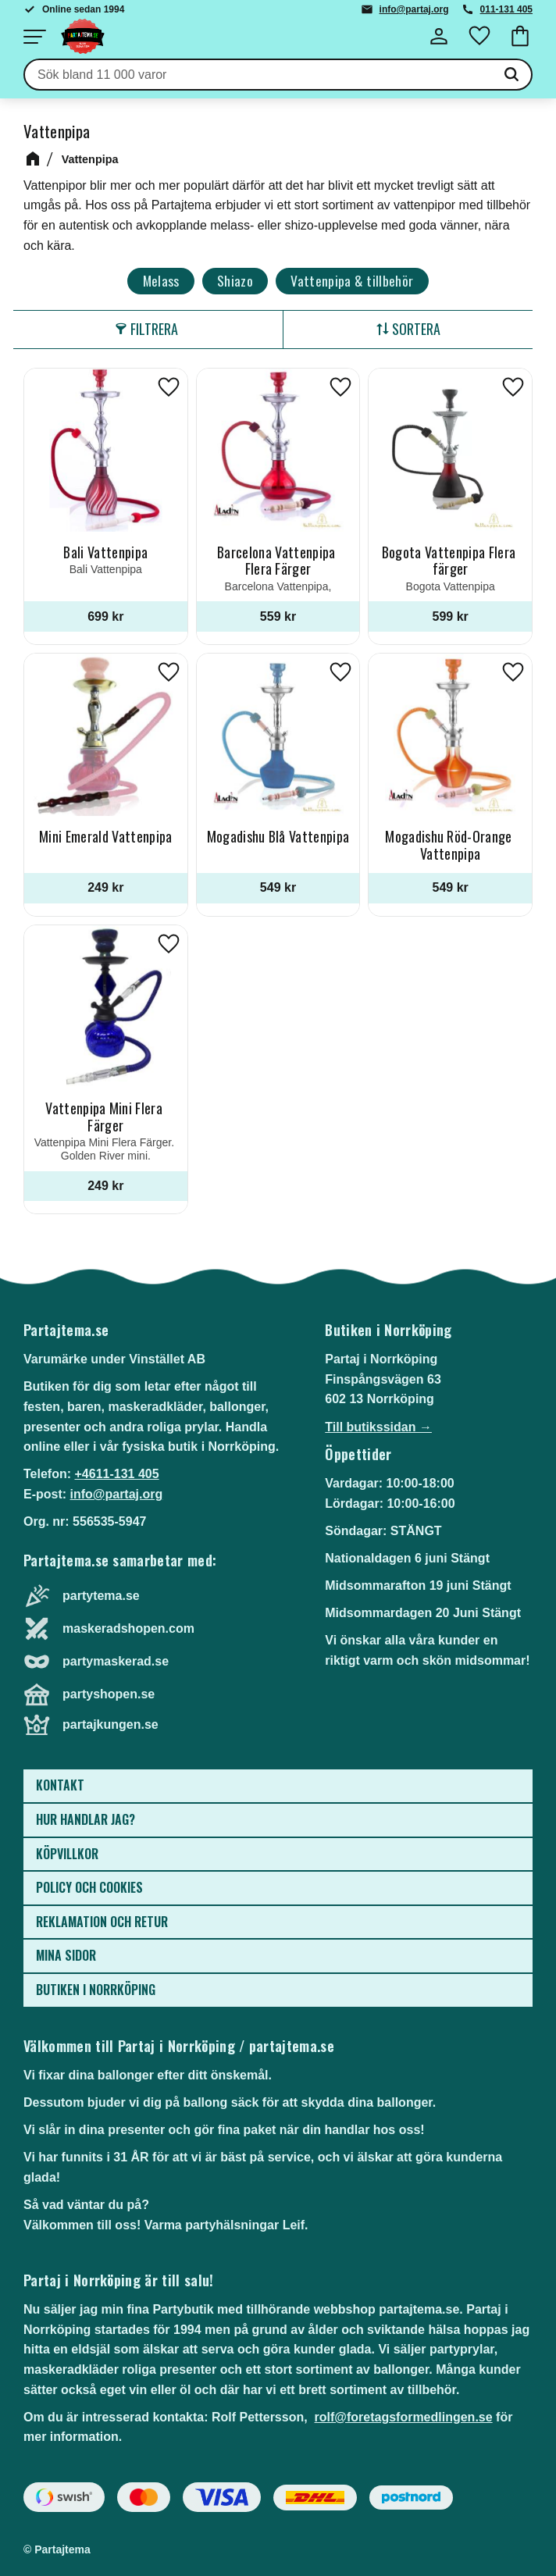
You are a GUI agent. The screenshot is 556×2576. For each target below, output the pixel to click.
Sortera (416, 329)
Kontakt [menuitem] (60, 1785)
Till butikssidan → (378, 1427)
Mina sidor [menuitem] (66, 1955)
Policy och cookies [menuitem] (89, 1887)
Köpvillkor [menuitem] (67, 1853)
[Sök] (511, 75)
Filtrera (154, 329)
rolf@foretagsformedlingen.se (404, 2417)
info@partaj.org (414, 9)
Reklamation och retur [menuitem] (102, 1921)
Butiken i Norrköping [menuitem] (95, 1989)
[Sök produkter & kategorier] (258, 75)
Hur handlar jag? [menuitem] (85, 1819)
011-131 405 (506, 9)
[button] (34, 36)
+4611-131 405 (116, 1473)
